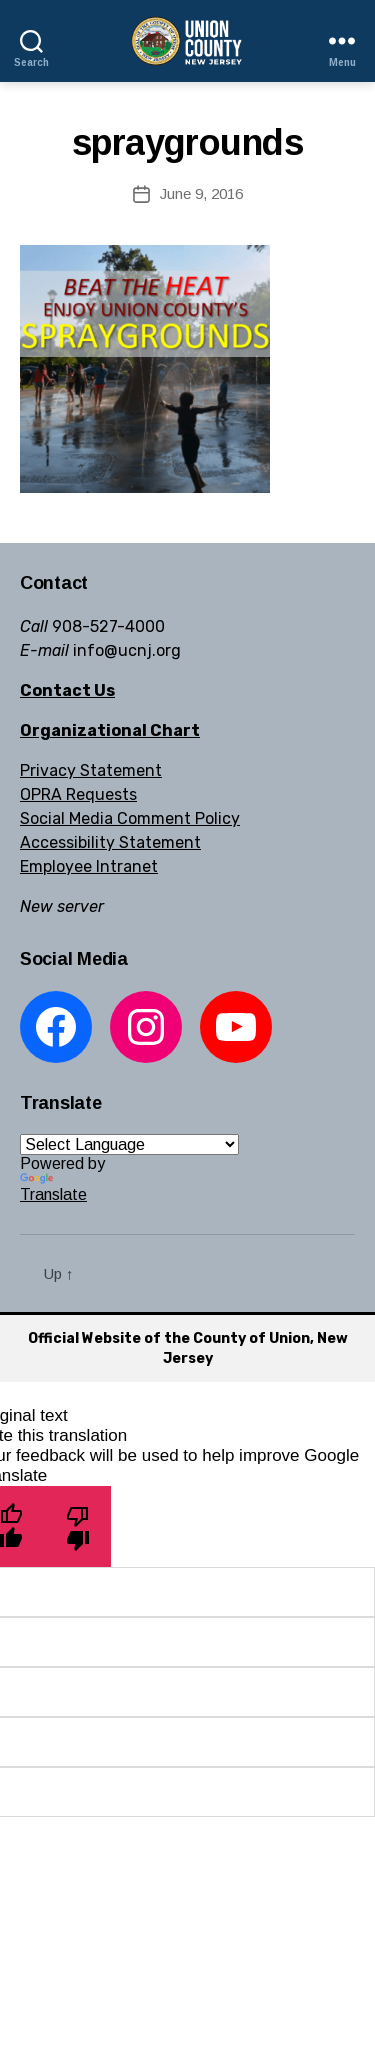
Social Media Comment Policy (130, 818)
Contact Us (67, 690)
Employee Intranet (89, 866)
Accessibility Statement (110, 842)
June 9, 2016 (201, 193)
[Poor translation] (77, 1526)
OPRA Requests (78, 794)
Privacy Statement (91, 770)
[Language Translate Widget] (129, 1144)
